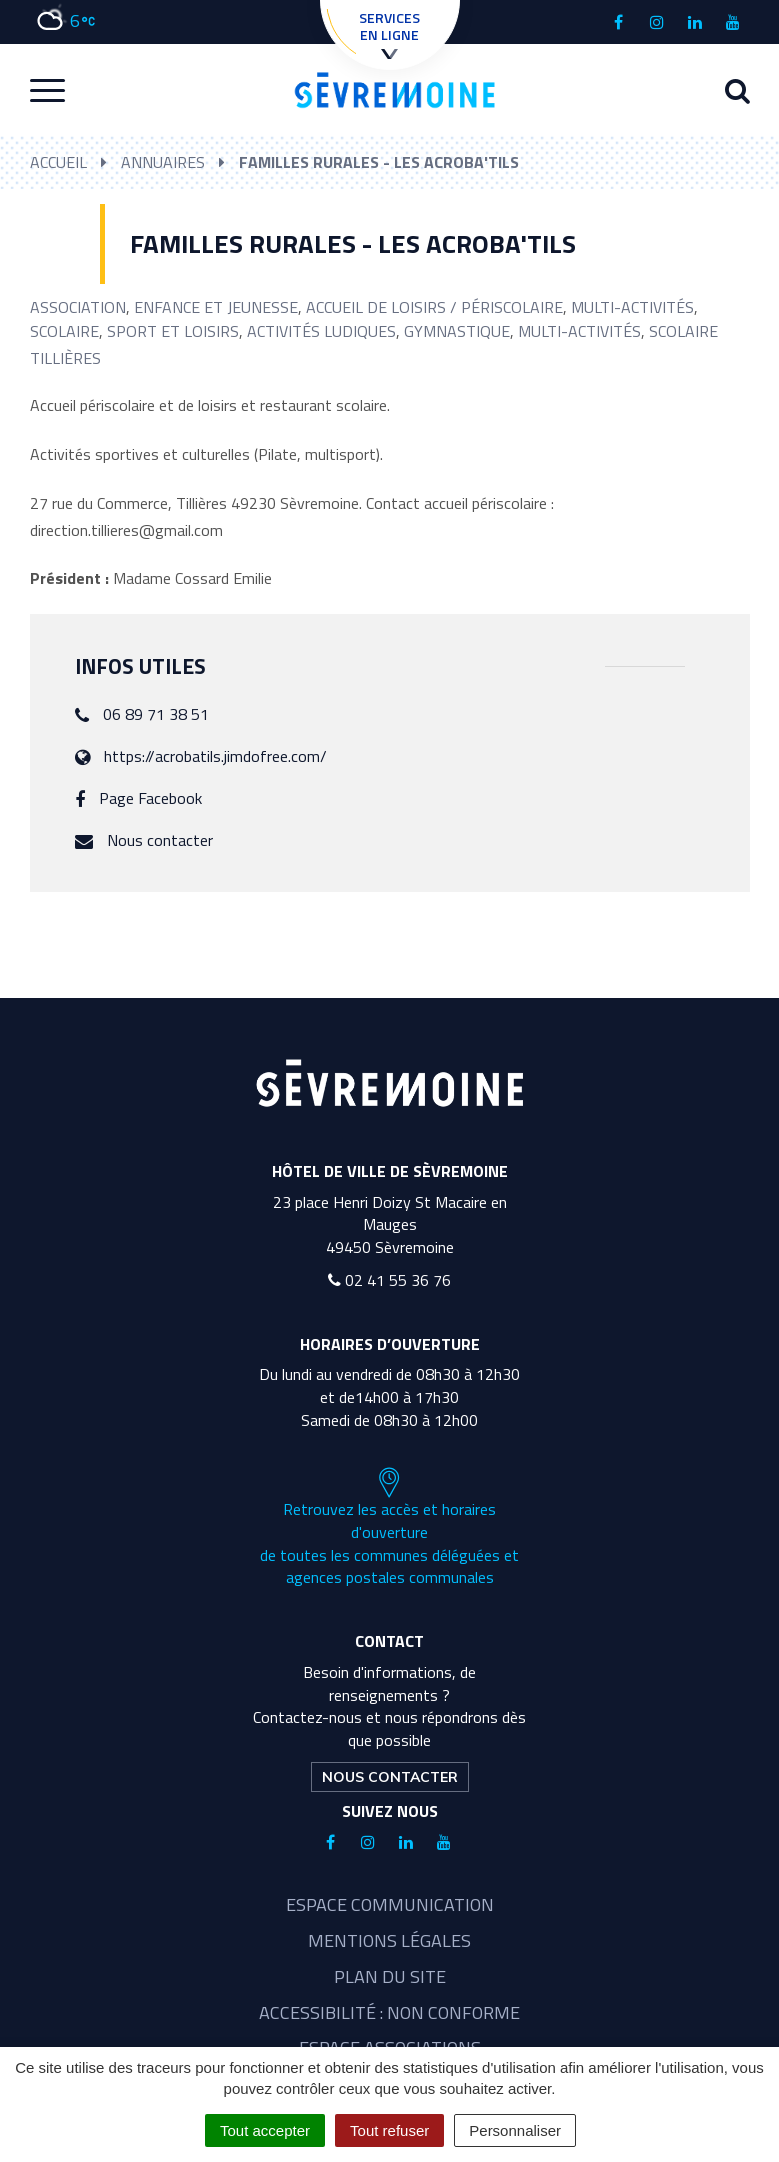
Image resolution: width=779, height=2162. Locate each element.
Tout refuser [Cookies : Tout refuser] (389, 2130)
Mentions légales (389, 1940)
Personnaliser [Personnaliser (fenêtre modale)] (515, 2130)
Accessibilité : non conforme (389, 2012)
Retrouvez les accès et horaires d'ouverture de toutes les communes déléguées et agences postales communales (389, 1528)
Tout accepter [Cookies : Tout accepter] (265, 2130)
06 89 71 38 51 (156, 714)
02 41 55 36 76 (389, 1280)
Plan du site (390, 1976)
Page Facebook (150, 798)
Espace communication (390, 1904)
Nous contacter (160, 840)
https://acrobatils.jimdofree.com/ (215, 756)
